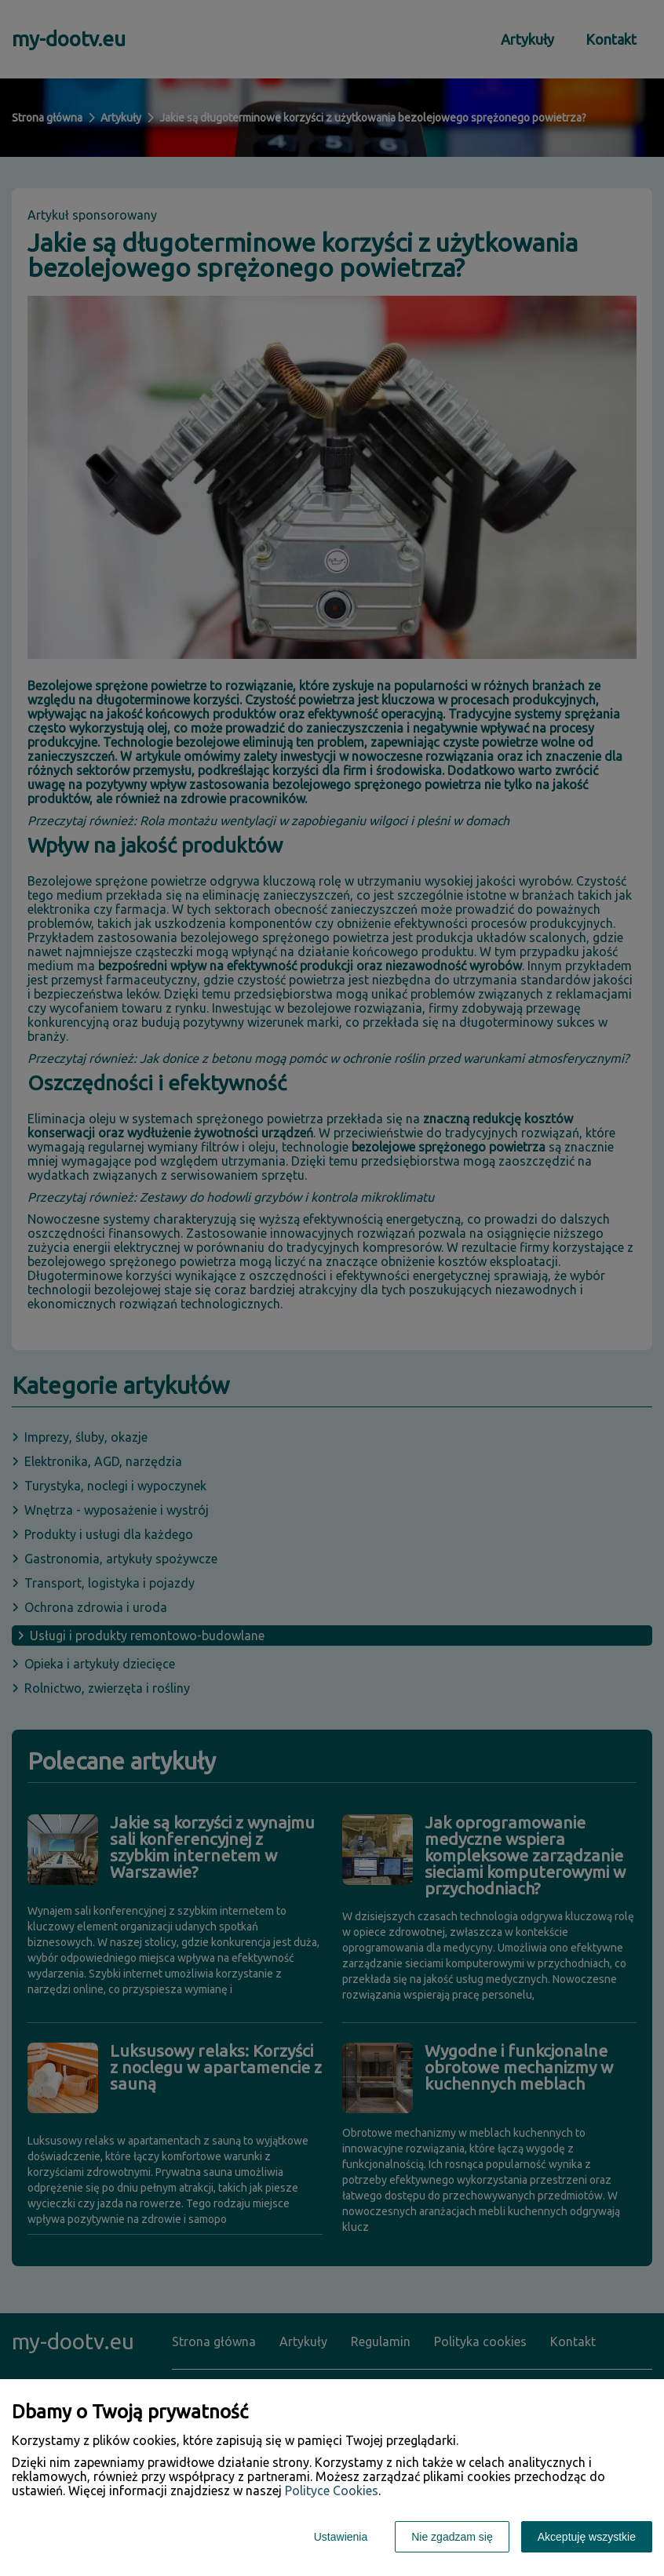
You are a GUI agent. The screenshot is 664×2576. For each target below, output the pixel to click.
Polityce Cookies (331, 2490)
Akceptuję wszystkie (587, 2537)
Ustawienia (340, 2537)
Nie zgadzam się (452, 2537)
